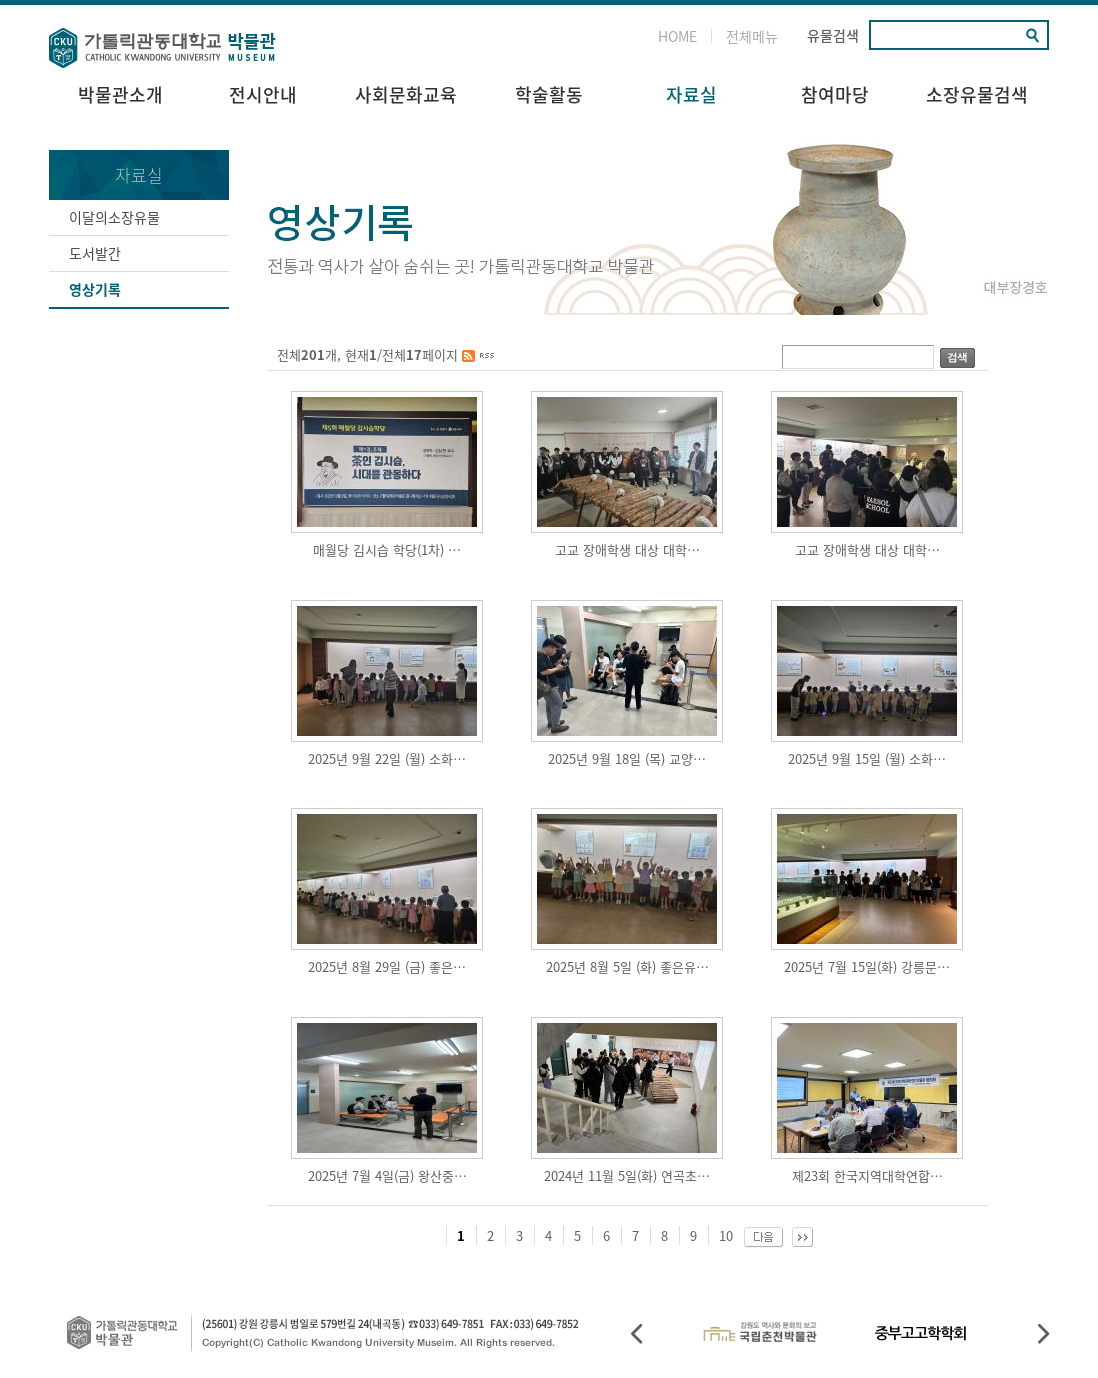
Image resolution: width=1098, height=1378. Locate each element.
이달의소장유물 (114, 217)
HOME (677, 36)
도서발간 (95, 253)
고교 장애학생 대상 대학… (627, 549)
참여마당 (835, 94)
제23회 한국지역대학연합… (867, 1175)
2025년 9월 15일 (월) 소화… (867, 758)
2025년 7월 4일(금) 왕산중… (387, 1175)
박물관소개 (120, 94)
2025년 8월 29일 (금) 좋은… (387, 966)
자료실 (691, 94)
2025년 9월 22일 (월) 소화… (387, 758)
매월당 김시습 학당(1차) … (387, 549)
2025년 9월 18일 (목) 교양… (627, 758)
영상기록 (95, 289)
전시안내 (263, 94)
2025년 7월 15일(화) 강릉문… (867, 966)
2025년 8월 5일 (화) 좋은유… (627, 966)
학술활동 (549, 94)
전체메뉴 (752, 36)
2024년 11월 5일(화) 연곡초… (627, 1175)
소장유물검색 (977, 94)
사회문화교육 (406, 94)
